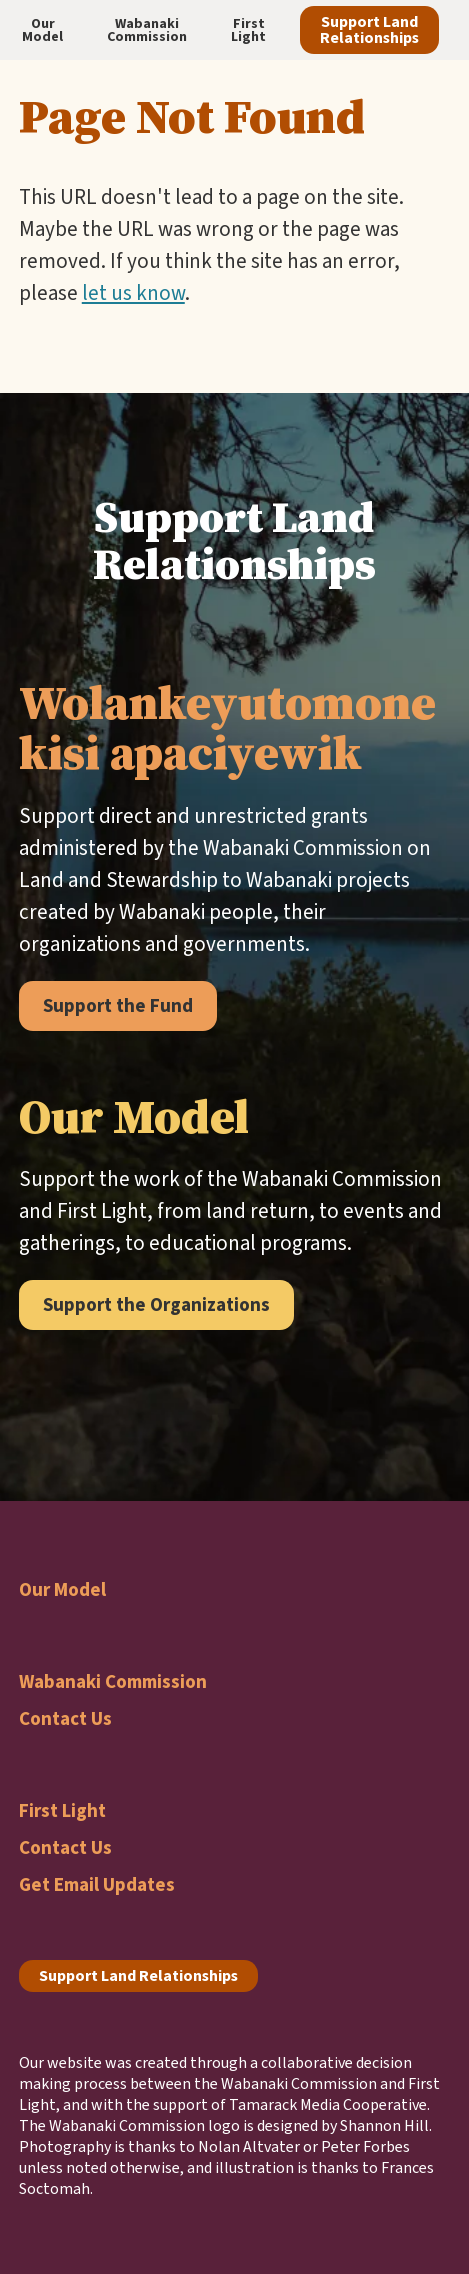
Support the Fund (118, 1005)
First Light (62, 1810)
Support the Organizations (156, 1304)
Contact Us (65, 1718)
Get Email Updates (97, 1884)
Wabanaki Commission (113, 1681)
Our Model (62, 1589)
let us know (133, 293)
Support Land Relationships (369, 29)
